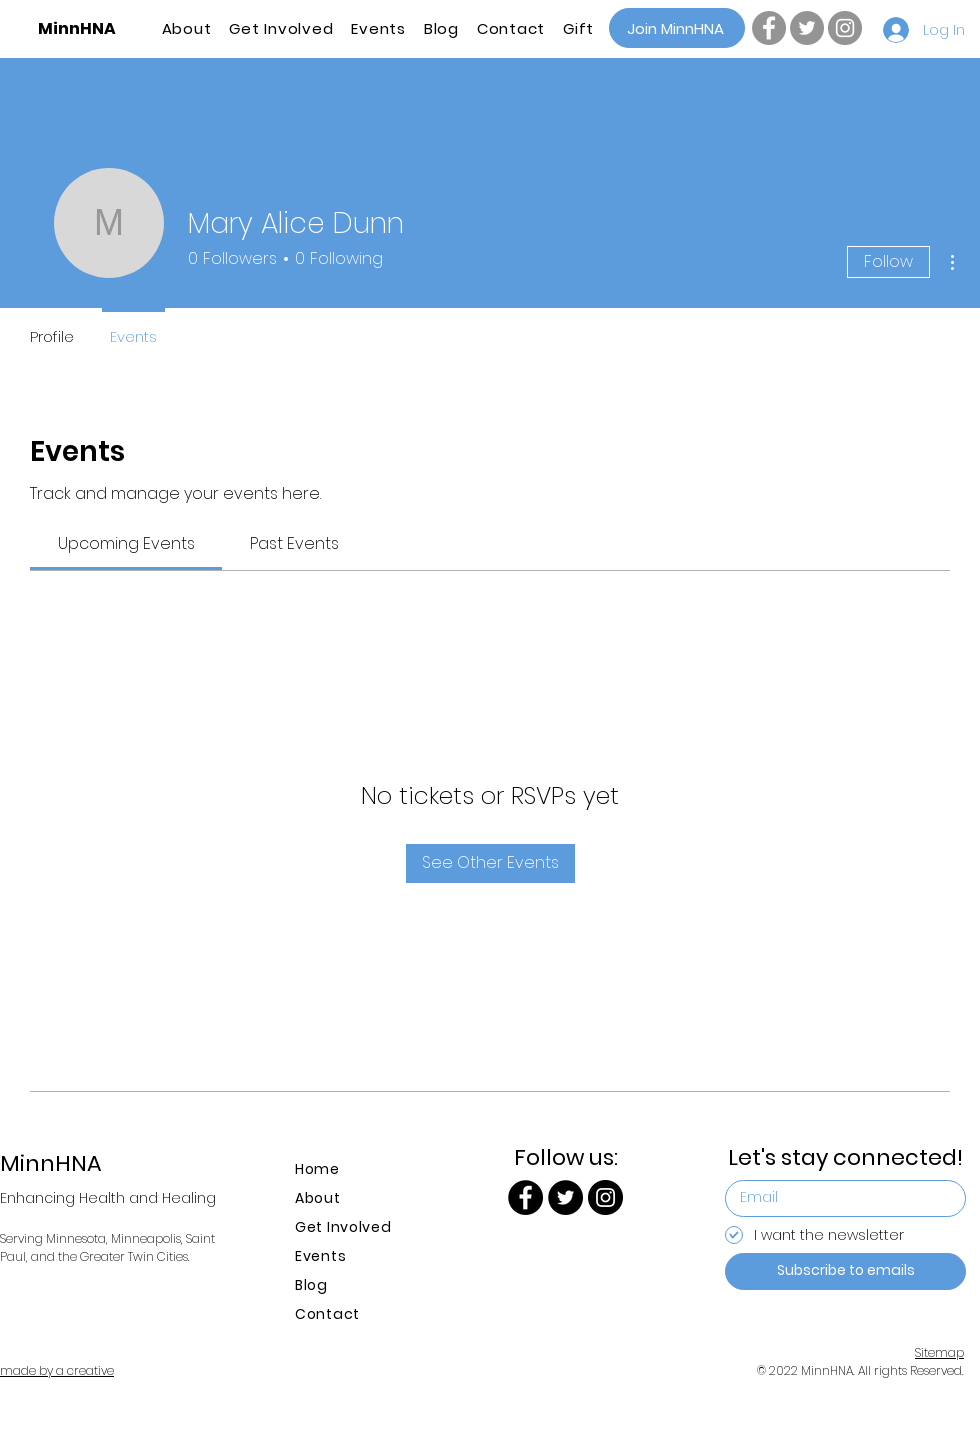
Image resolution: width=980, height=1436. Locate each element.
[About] (346, 1198)
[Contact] (346, 1314)
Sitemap (939, 1352)
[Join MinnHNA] (677, 28)
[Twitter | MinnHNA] (807, 28)
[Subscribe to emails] (845, 1271)
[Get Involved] (346, 1227)
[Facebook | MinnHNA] (769, 28)
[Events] (346, 1256)
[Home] (346, 1169)
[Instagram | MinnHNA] (845, 28)
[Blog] (346, 1285)
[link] (126, 543)
